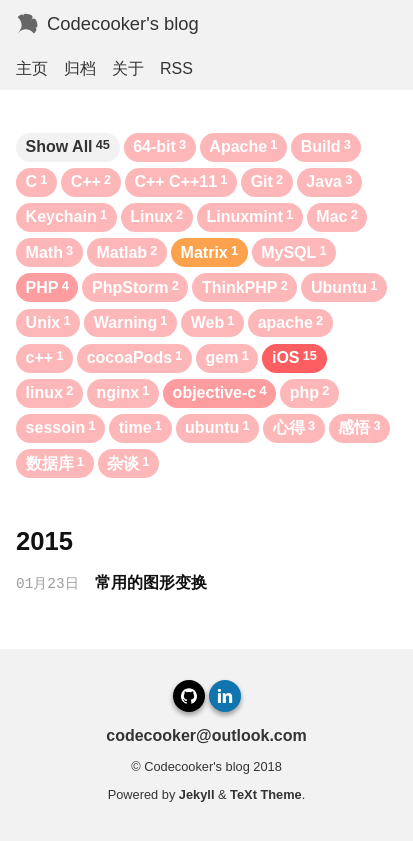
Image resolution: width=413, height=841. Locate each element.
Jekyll (197, 794)
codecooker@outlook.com (206, 735)
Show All (68, 146)
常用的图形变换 (151, 582)
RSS (176, 68)
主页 (32, 68)
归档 (80, 68)
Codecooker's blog (123, 23)
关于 (128, 68)
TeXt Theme (266, 794)
